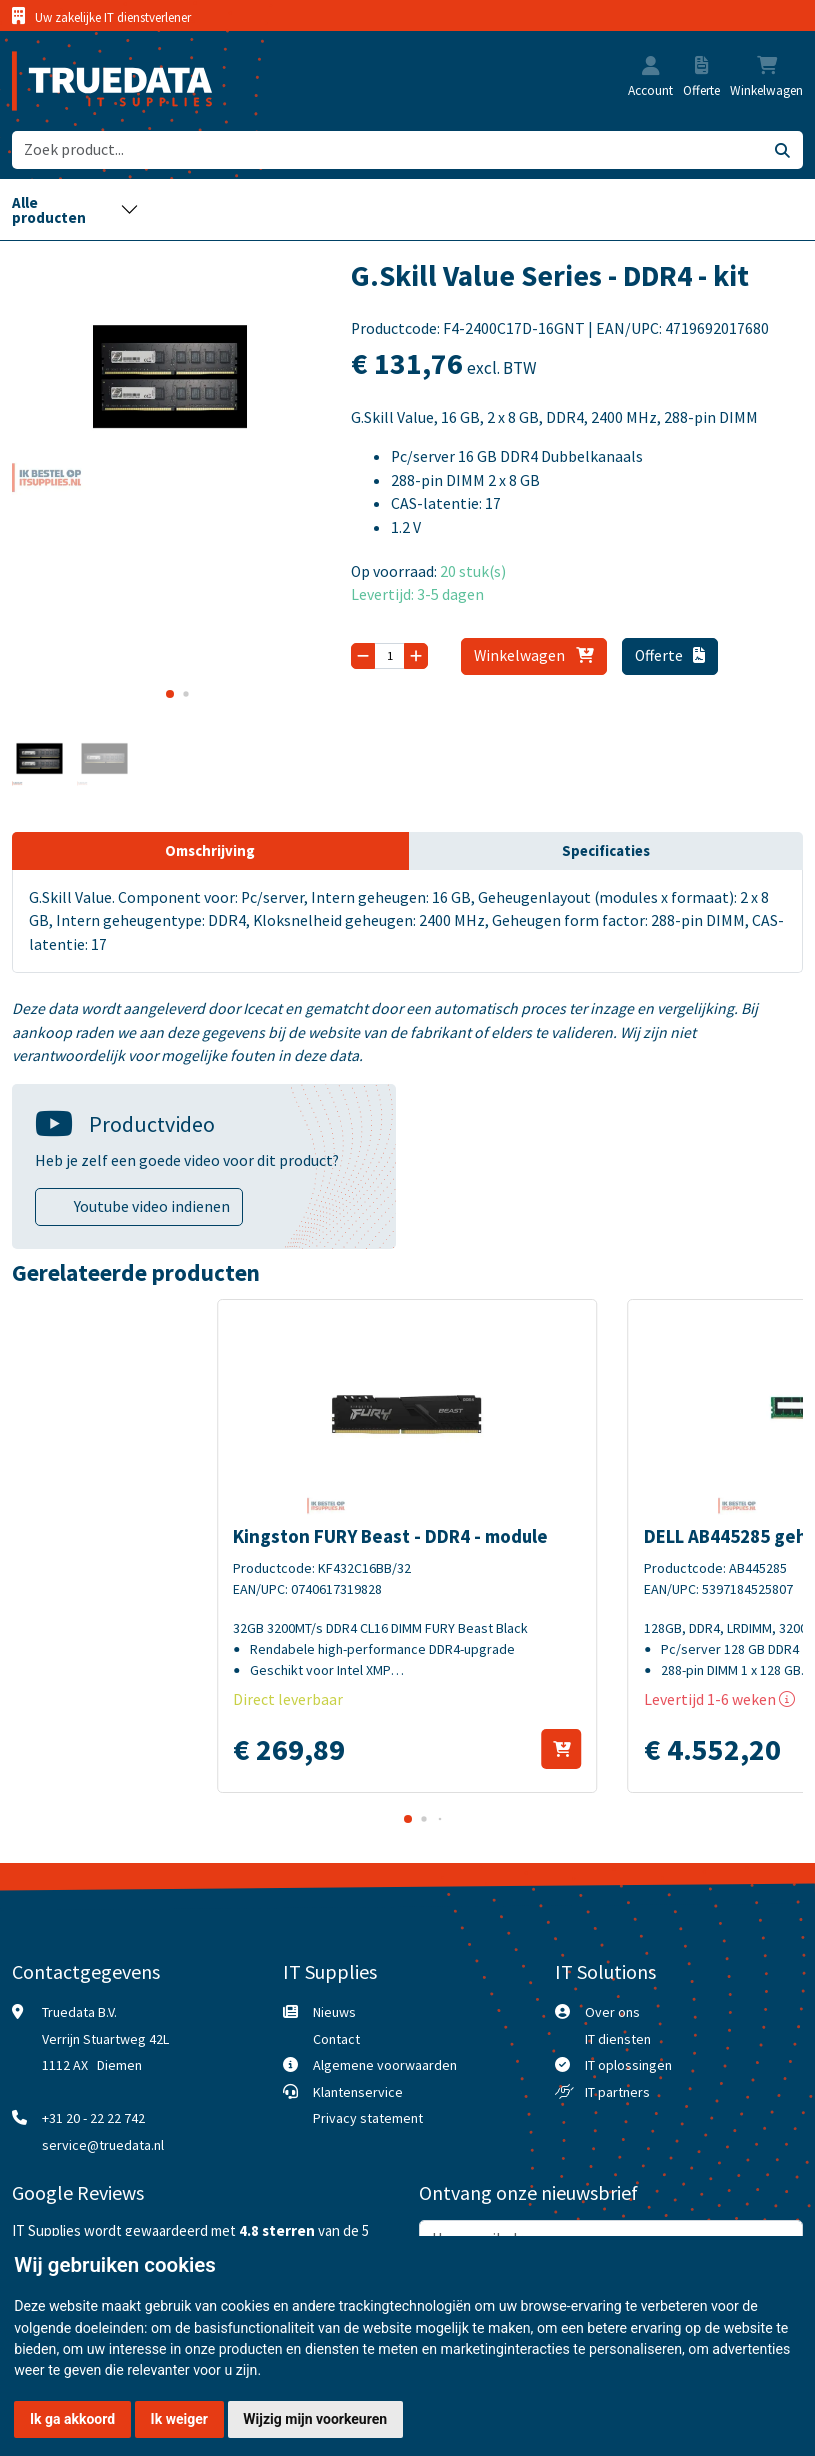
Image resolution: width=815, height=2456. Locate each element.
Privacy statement (368, 2118)
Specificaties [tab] (606, 850)
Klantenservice (358, 2092)
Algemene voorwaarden (385, 2065)
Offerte (670, 655)
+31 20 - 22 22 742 (93, 2118)
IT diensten (618, 2039)
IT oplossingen (628, 2065)
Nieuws (334, 2012)
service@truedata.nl (103, 2145)
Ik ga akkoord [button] (72, 2419)
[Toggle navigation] (76, 210)
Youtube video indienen (152, 1206)
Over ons (612, 2012)
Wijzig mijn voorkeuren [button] (315, 2419)
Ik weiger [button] (179, 2419)
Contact (336, 2039)
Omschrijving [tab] (210, 850)
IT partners (617, 2092)
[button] (651, 68)
